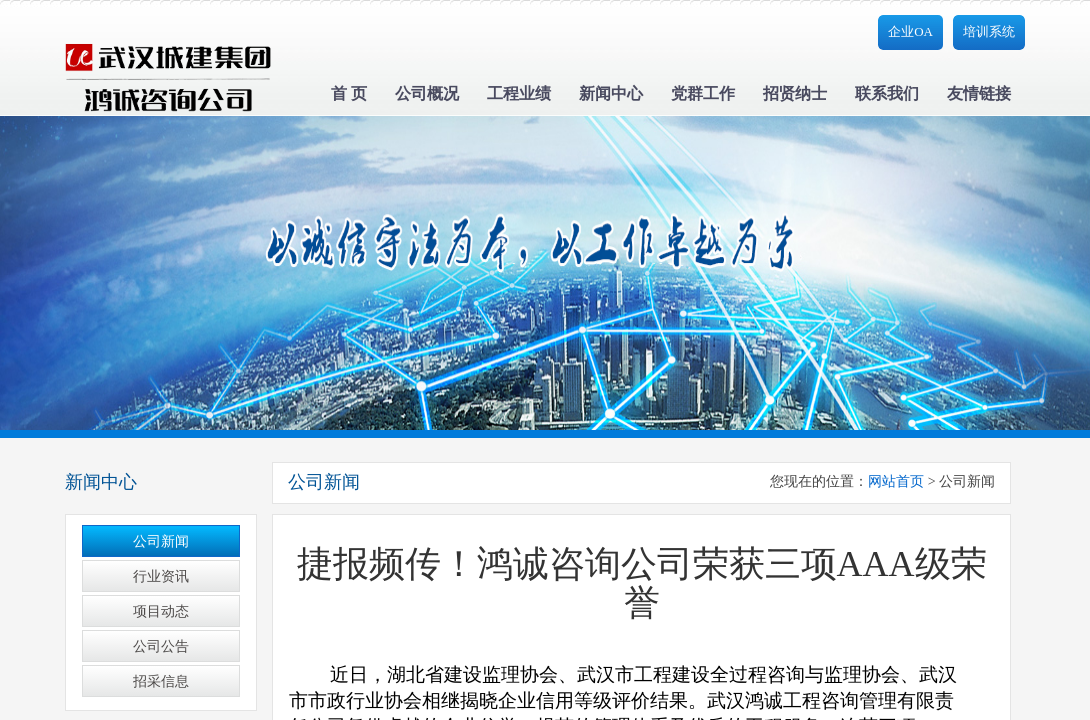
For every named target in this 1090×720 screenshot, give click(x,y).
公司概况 (427, 93)
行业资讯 (161, 576)
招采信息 (161, 681)
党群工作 (703, 93)
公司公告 (161, 646)
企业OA (910, 31)
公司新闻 (161, 541)
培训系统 (989, 31)
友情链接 (979, 93)
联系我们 (887, 93)
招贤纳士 (795, 93)
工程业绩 (519, 93)
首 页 (349, 93)
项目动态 (161, 611)
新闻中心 (611, 93)
